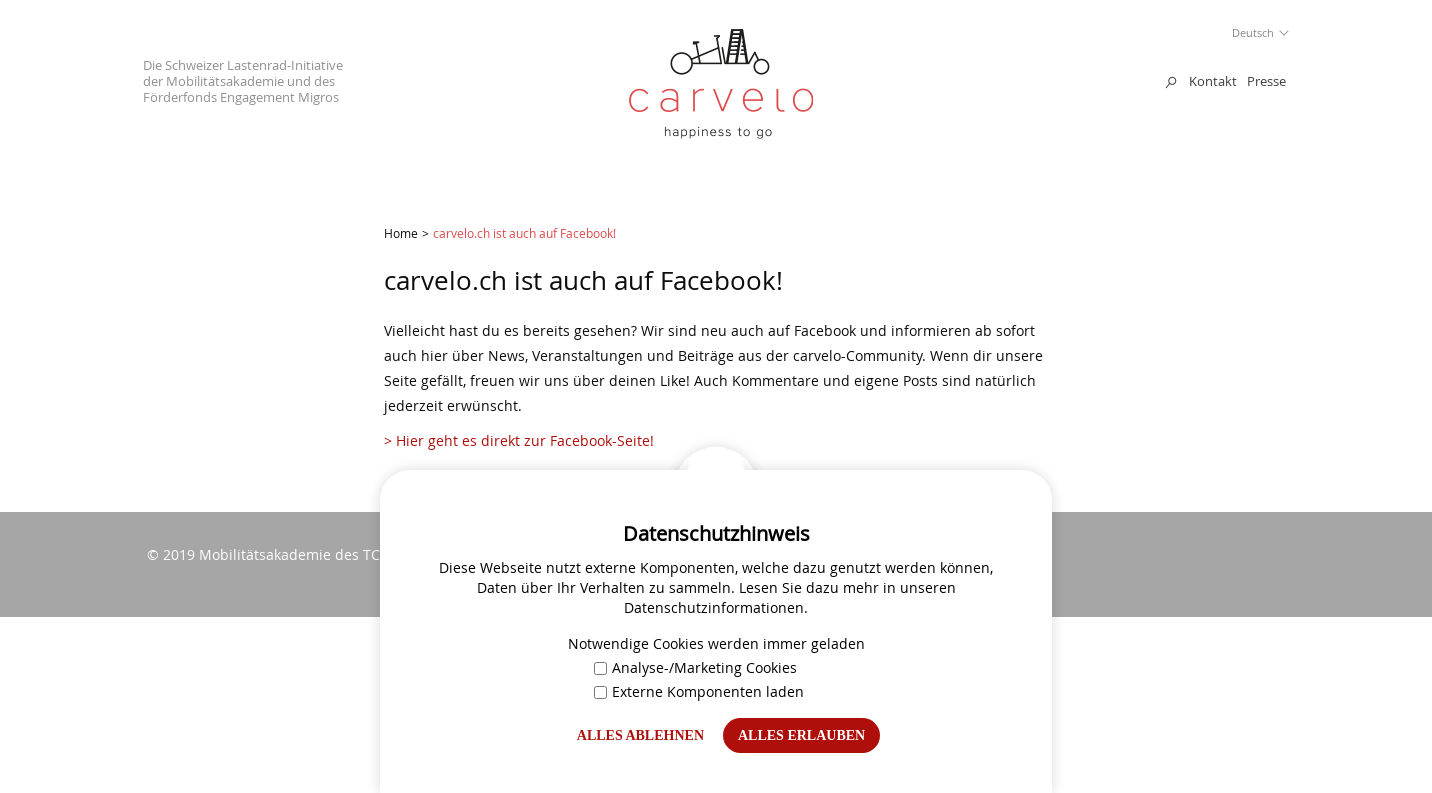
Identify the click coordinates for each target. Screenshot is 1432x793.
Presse (1266, 81)
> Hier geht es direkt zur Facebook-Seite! (521, 440)
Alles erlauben (801, 735)
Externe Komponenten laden (699, 691)
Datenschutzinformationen (714, 607)
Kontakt (1213, 81)
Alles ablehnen (640, 735)
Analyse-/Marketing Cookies (695, 667)
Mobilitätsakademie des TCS (293, 554)
